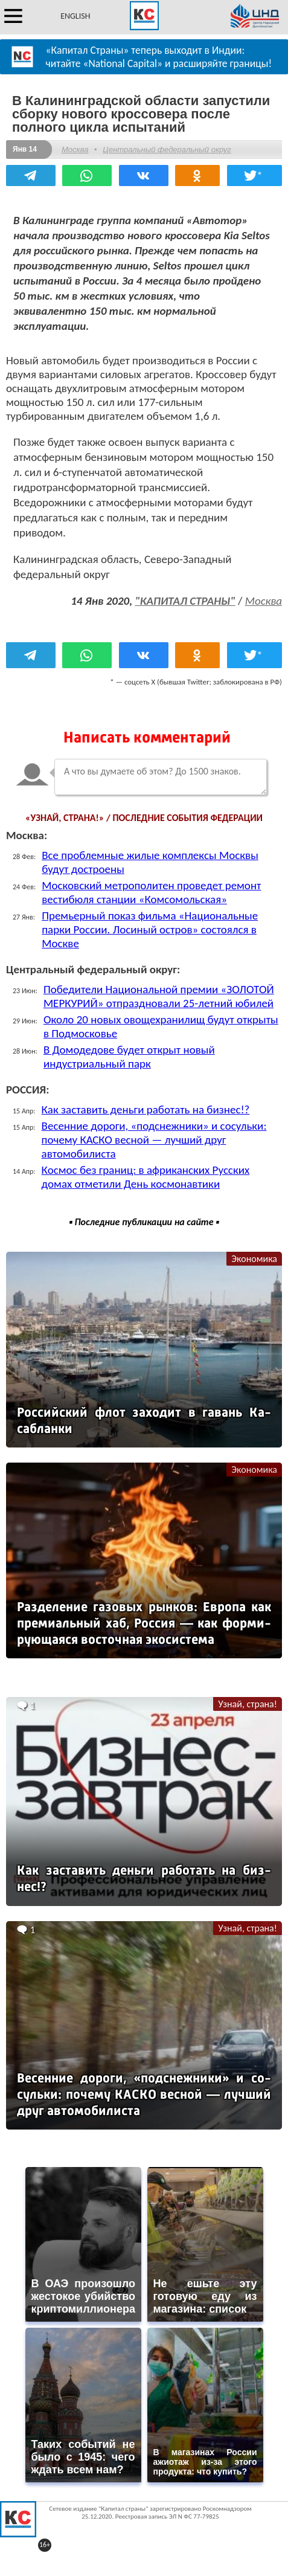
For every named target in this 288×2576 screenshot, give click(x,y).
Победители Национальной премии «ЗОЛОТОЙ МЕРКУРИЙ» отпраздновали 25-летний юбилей (158, 996)
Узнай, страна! (247, 1704)
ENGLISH (75, 16)
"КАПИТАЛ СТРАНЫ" (185, 601)
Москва (75, 149)
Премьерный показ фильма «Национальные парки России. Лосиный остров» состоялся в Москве (150, 929)
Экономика (254, 1258)
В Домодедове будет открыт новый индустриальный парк (129, 1057)
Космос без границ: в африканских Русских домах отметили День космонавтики (146, 1177)
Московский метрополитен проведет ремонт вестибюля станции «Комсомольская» (151, 892)
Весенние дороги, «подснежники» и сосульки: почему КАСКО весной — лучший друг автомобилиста (154, 1140)
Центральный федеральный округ (167, 149)
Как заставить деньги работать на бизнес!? (146, 1109)
